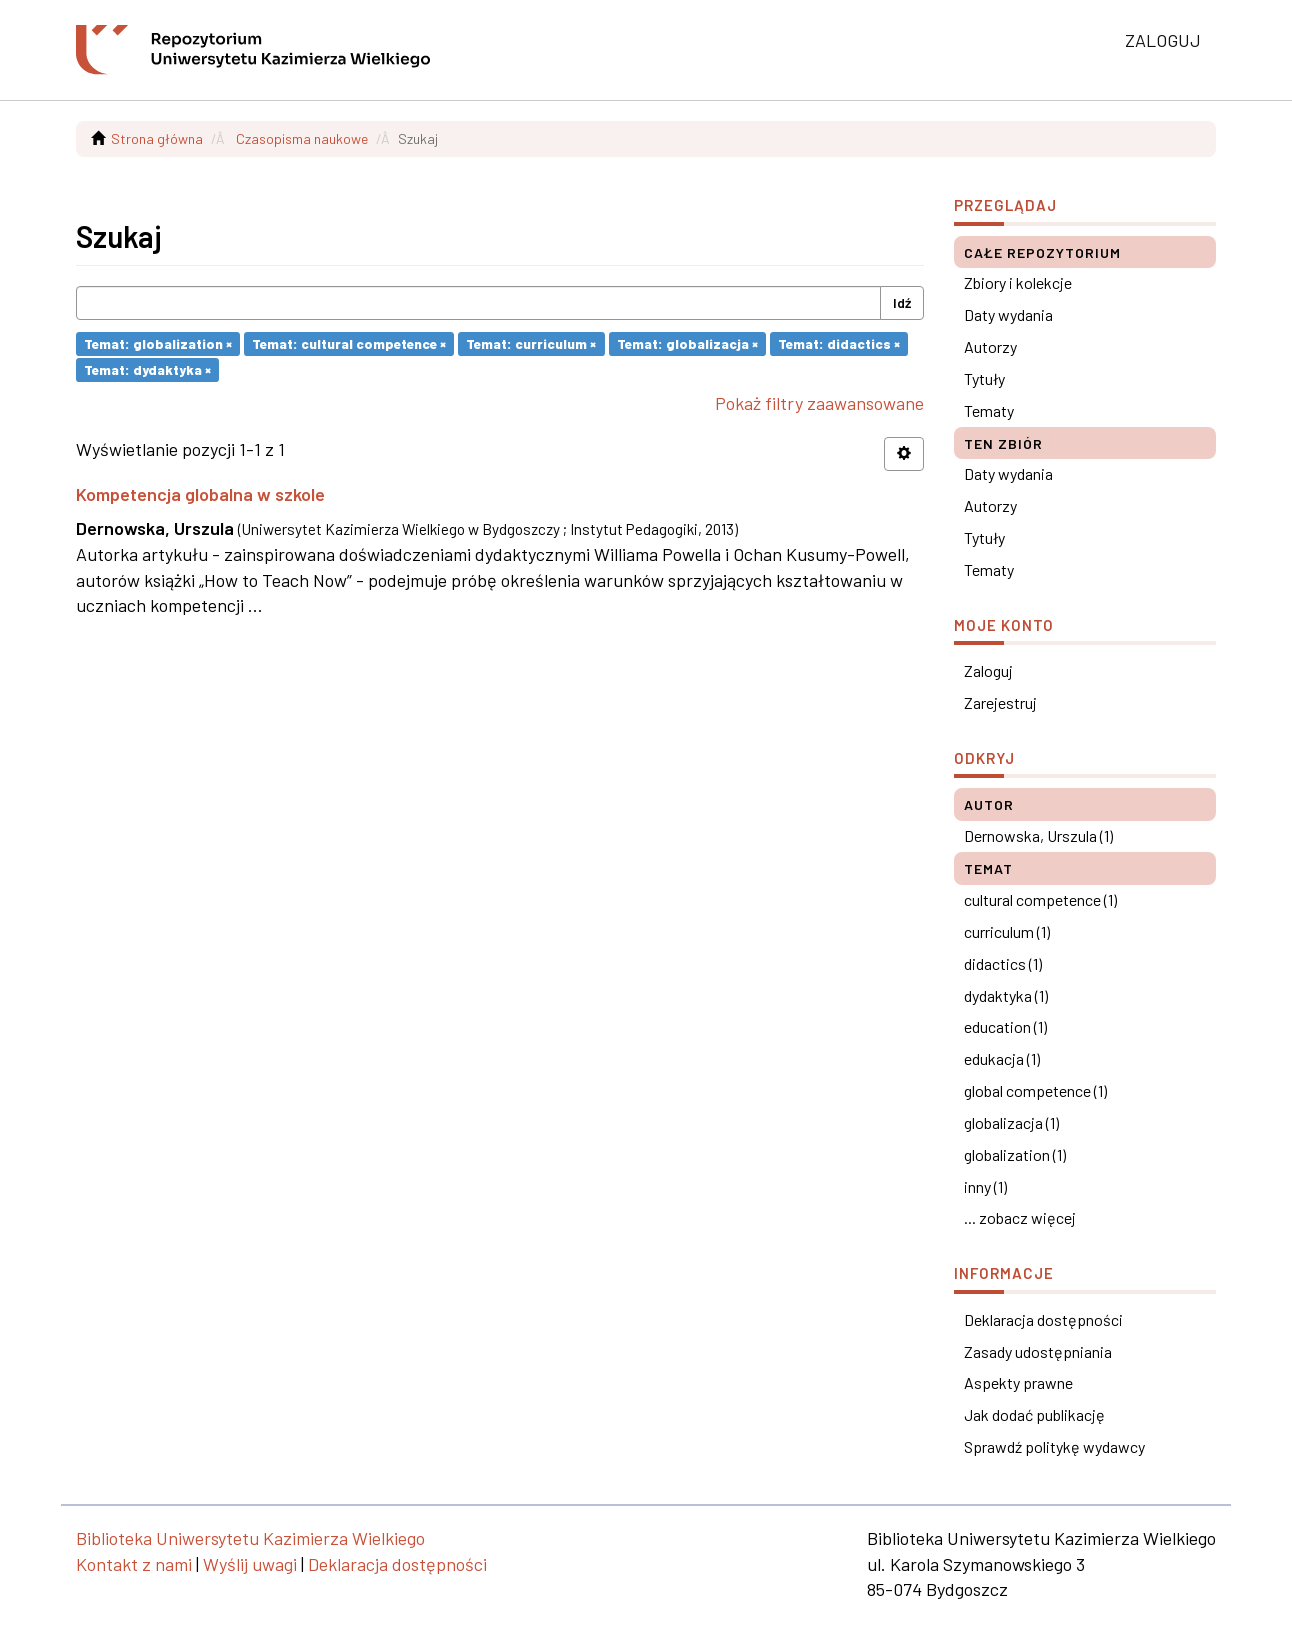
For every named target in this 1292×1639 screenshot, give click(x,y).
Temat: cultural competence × (349, 343)
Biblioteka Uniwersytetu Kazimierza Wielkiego (250, 1538)
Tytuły (984, 378)
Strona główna (157, 138)
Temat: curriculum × (531, 343)
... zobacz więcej (1020, 1217)
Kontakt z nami (134, 1564)
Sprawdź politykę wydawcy (1054, 1446)
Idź (902, 302)
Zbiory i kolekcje (1018, 282)
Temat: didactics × (839, 343)
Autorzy (990, 346)
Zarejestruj (1000, 702)
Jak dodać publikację (1034, 1414)
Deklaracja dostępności (1043, 1319)
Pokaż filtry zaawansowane (819, 403)
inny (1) (985, 1186)
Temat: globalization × (158, 343)
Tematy (989, 410)
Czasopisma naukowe (302, 138)
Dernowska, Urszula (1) (1038, 835)
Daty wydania (1008, 314)
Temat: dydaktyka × (147, 369)
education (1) (1005, 1026)
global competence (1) (1035, 1090)
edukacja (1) (1002, 1058)
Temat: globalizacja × (687, 343)
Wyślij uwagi (250, 1564)
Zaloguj (988, 670)
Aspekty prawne (1018, 1382)
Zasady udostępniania (1038, 1351)
